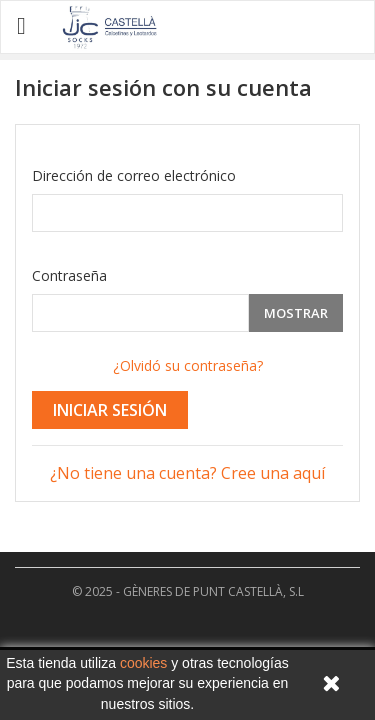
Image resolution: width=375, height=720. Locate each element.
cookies (143, 663)
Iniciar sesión (110, 410)
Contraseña (69, 275)
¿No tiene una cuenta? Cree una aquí (187, 473)
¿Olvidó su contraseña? (188, 365)
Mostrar (296, 313)
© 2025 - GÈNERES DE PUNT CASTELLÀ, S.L (188, 591)
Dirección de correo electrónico (134, 175)
